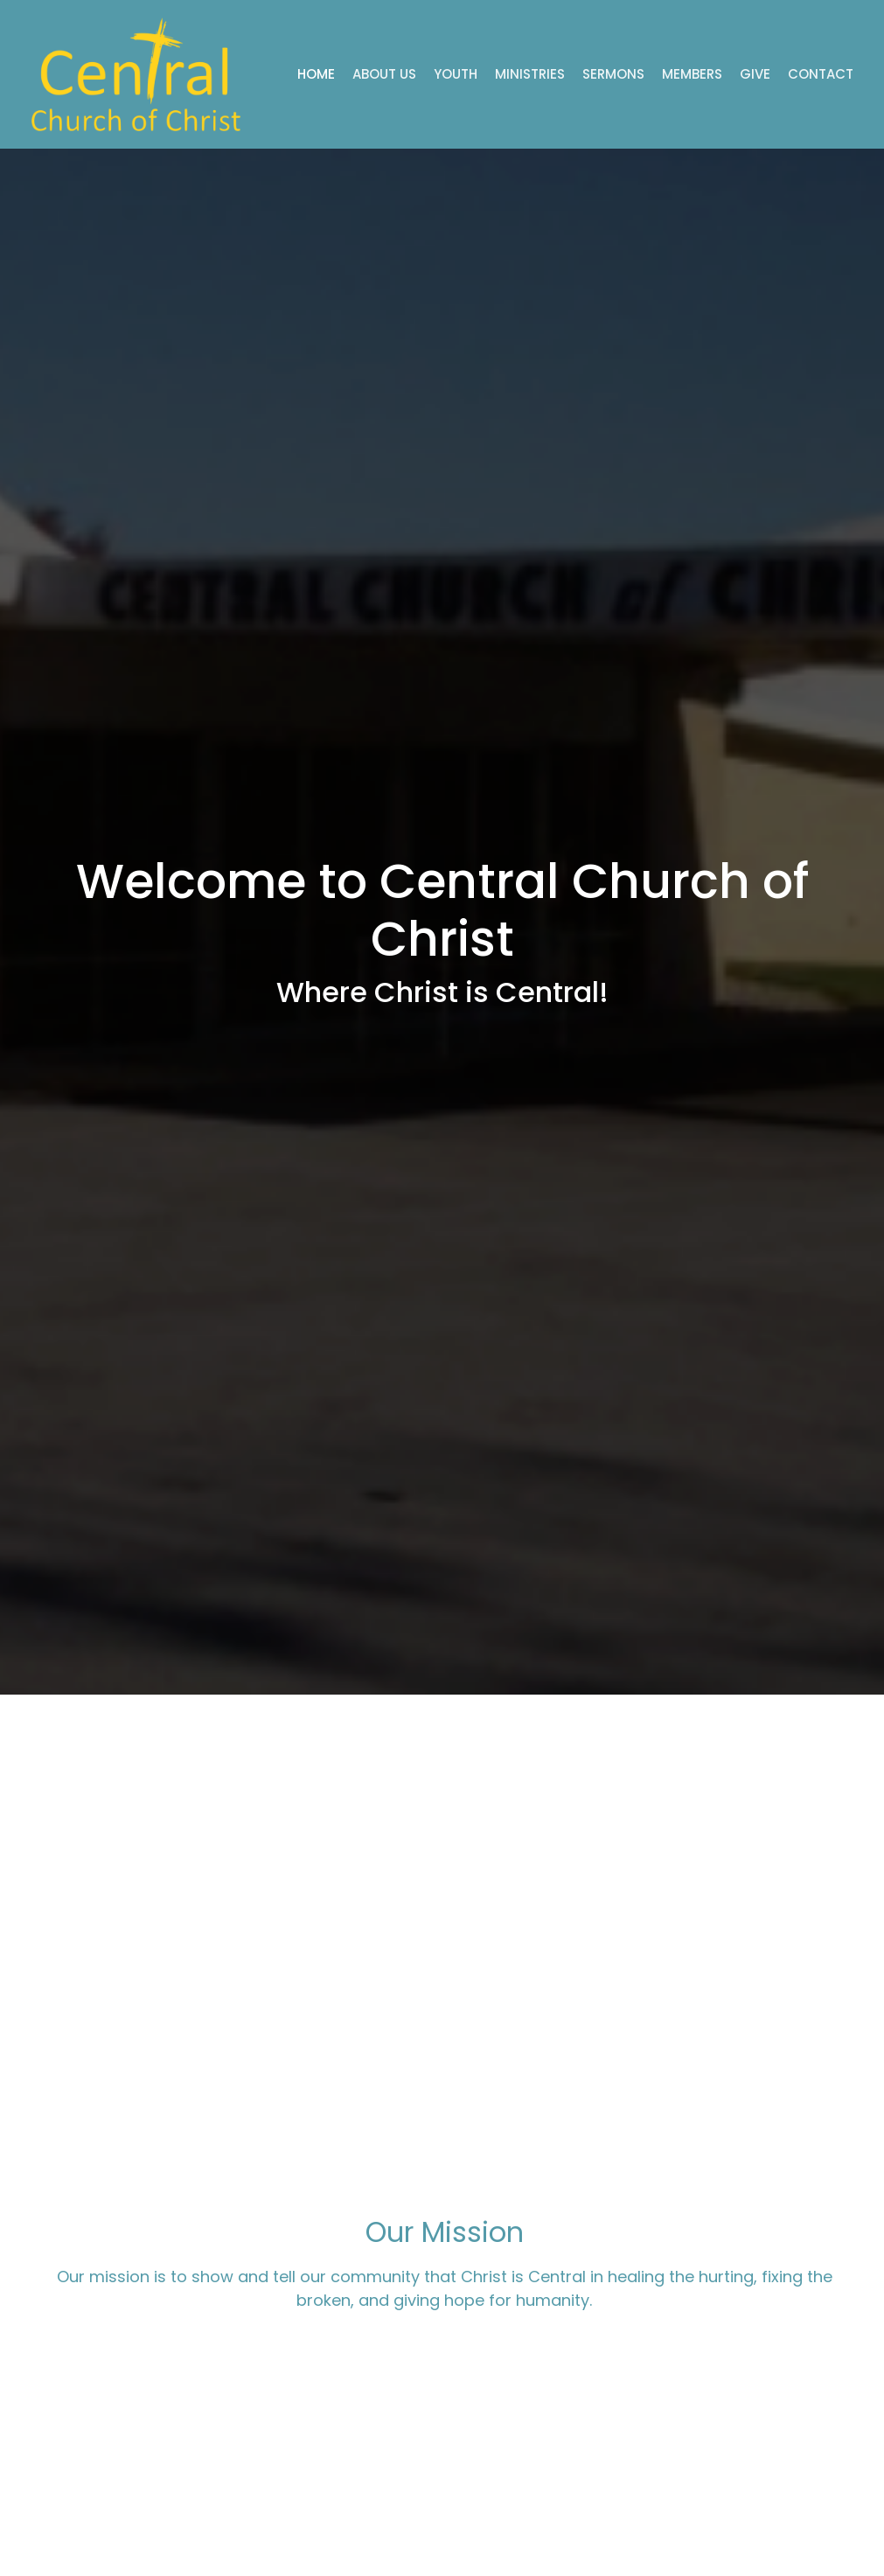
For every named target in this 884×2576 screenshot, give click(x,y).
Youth (455, 74)
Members (692, 74)
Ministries (530, 74)
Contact (820, 74)
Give (755, 74)
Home (316, 74)
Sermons (613, 74)
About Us (384, 74)
